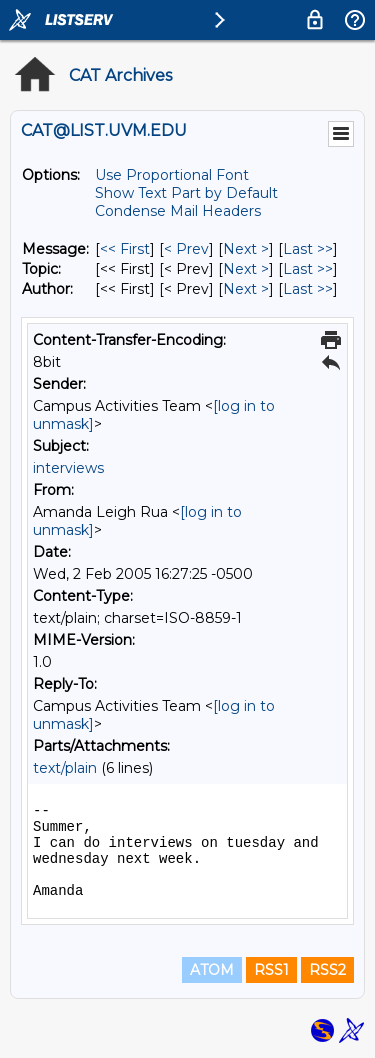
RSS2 (327, 970)
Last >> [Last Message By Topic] (308, 269)
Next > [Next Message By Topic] (246, 269)
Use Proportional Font (172, 175)
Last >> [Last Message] (308, 249)
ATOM (212, 970)
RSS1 (271, 970)
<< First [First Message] (125, 249)
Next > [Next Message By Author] (246, 289)
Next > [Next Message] (246, 249)
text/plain (65, 768)
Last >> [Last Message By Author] (308, 289)
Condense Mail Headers (178, 211)
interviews (68, 468)
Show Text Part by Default (186, 193)
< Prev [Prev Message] (186, 249)
